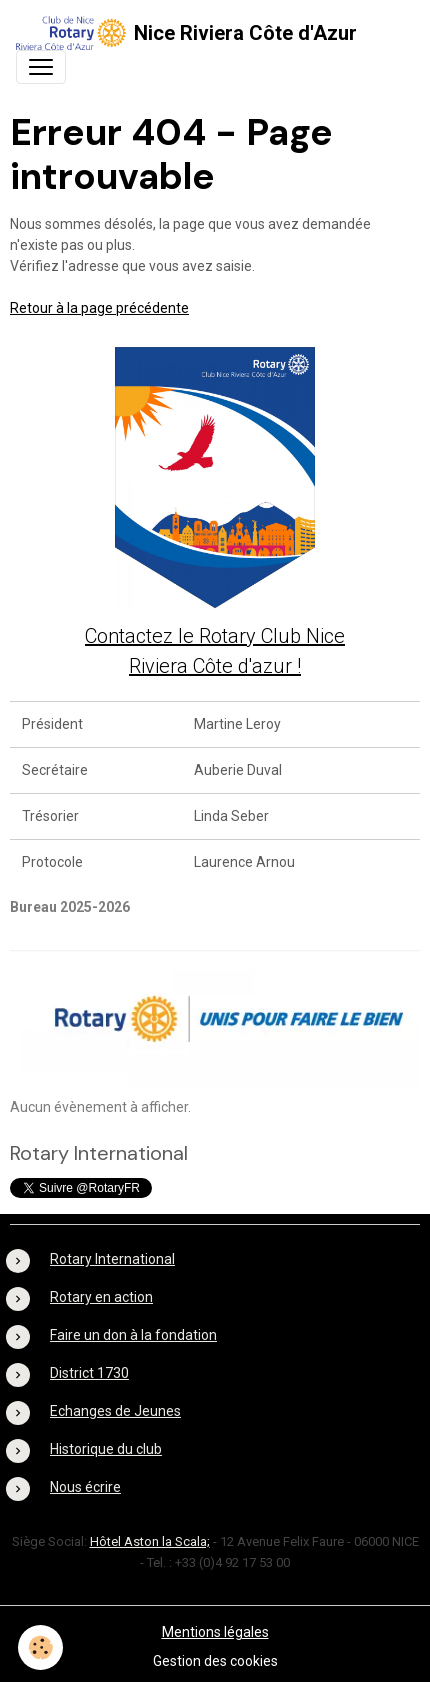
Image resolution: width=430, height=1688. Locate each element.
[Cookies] (40, 1647)
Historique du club (106, 1449)
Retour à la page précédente (99, 308)
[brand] (186, 33)
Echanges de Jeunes (115, 1411)
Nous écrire (85, 1487)
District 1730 (89, 1373)
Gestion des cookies (215, 1661)
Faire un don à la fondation (133, 1335)
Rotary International (112, 1259)
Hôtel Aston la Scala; (150, 1541)
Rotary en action (101, 1297)
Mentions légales (215, 1632)
